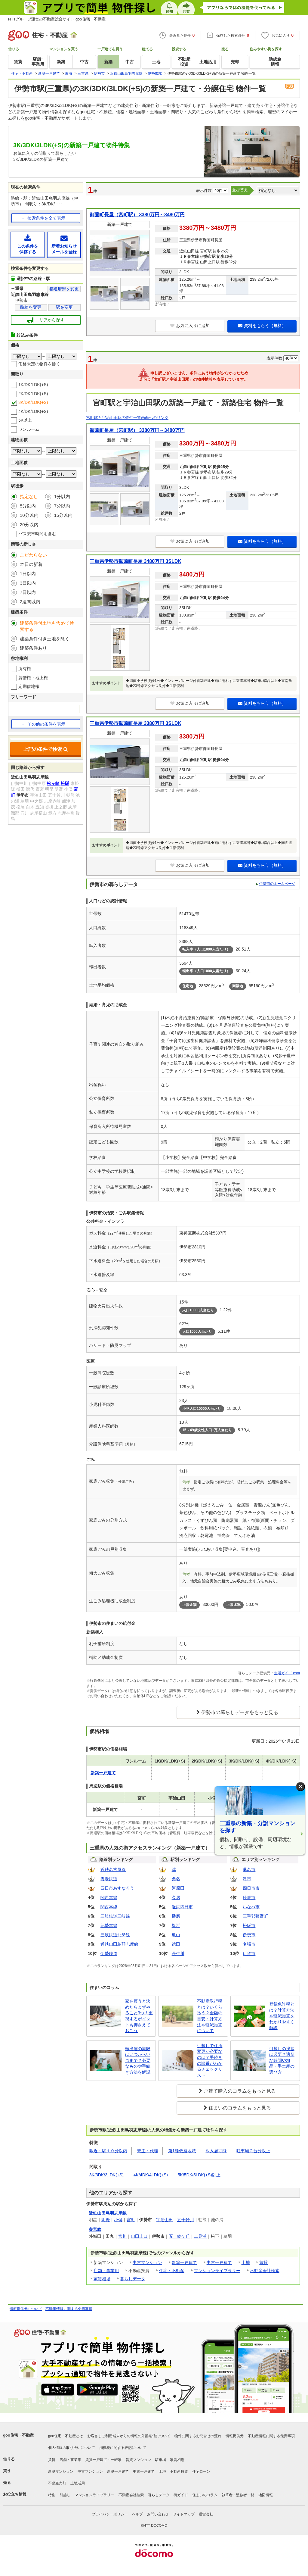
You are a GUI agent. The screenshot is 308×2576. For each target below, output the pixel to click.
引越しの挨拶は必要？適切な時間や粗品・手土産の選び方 (281, 2060)
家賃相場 (102, 2278)
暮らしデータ (132, 2278)
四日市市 (251, 1888)
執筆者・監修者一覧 (238, 2495)
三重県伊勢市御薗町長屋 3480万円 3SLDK (135, 561)
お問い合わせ (158, 2514)
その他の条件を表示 (43, 724)
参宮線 (95, 2229)
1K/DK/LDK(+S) (33, 384)
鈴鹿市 (249, 1897)
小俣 (118, 2219)
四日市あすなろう (117, 1888)
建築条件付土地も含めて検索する (47, 626)
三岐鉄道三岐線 (115, 1916)
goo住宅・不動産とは (65, 2436)
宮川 (122, 2236)
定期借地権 (28, 686)
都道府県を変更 (64, 288)
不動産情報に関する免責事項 (68, 2309)
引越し (65, 2495)
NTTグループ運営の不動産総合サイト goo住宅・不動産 (57, 19)
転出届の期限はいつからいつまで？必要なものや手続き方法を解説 (137, 2060)
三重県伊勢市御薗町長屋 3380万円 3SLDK (135, 723)
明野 (105, 2219)
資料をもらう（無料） (262, 325)
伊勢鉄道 (108, 1953)
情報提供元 (235, 2436)
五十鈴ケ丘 (179, 2236)
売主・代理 (147, 2150)
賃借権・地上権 (33, 677)
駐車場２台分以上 (253, 2150)
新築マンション (60, 2471)
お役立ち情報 (14, 2494)
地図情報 (265, 2495)
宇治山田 (164, 2219)
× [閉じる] (300, 1786)
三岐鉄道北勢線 (115, 1934)
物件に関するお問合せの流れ (197, 2436)
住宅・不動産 (171, 2270)
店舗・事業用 (106, 2270)
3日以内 (28, 582)
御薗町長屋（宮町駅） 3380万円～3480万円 (137, 214)
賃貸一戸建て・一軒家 (103, 2460)
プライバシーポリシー (110, 2514)
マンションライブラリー (217, 2270)
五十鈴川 (185, 2219)
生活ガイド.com (287, 1673)
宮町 (131, 2219)
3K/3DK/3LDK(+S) (106, 2174)
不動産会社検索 (264, 2270)
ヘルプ (137, 2514)
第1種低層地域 (182, 2150)
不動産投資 (179, 2471)
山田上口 (139, 2236)
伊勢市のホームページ (277, 884)
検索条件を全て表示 (46, 218)
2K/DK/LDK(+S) (33, 393)
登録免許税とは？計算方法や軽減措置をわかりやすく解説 (281, 2016)
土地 (246, 2262)
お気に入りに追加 (190, 325)
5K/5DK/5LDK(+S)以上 (199, 2174)
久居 (176, 1897)
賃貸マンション (138, 2460)
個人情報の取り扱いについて (71, 2448)
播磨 (176, 1916)
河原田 (178, 1888)
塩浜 (176, 1925)
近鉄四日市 (182, 1906)
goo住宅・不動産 (18, 2435)
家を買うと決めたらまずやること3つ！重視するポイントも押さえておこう (139, 2016)
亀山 (176, 1934)
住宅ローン (201, 2471)
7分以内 (62, 505)
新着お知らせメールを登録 (64, 244)
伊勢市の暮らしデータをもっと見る (239, 1712)
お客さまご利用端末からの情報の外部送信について (128, 2436)
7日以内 (28, 592)
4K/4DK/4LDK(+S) (151, 2174)
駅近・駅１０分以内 (108, 2150)
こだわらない (33, 554)
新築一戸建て (184, 2262)
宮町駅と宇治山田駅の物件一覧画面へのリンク (127, 417)
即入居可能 (215, 2150)
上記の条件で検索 (45, 749)
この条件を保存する (27, 244)
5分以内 (28, 505)
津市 (247, 1878)
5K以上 (25, 420)
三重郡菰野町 (255, 1916)
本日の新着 (31, 564)
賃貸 (263, 2262)
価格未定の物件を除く (39, 363)
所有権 (24, 668)
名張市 (249, 1944)
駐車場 (160, 2460)
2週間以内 (30, 601)
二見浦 (200, 2236)
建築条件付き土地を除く (44, 638)
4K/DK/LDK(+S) (33, 411)
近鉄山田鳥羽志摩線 (119, 1944)
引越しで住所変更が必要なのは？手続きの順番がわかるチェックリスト (209, 2060)
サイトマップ (184, 2514)
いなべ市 (251, 1906)
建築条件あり (33, 648)
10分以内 (29, 515)
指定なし (29, 496)
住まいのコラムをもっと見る (239, 2107)
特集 (51, 2495)
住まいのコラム (204, 2495)
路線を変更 (30, 307)
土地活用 (77, 2483)
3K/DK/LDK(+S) (33, 402)
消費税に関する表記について (122, 2448)
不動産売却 (57, 2483)
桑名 (176, 1878)
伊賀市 (249, 1953)
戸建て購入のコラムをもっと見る (240, 2091)
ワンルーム (28, 429)
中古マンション (147, 2262)
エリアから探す (45, 320)
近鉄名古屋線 (113, 1869)
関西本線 (108, 1897)
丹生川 (178, 1953)
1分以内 (62, 496)
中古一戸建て (219, 2262)
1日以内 (28, 573)
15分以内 (63, 515)
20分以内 (29, 524)
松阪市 (249, 1925)
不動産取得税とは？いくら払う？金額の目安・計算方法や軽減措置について (209, 2016)
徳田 (176, 1944)
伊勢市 (249, 1934)
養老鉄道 (108, 1878)
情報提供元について (26, 2309)
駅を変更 (64, 307)
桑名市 (249, 1869)
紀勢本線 (108, 1925)
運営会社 (206, 2514)
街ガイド (181, 2495)
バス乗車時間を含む (37, 533)
